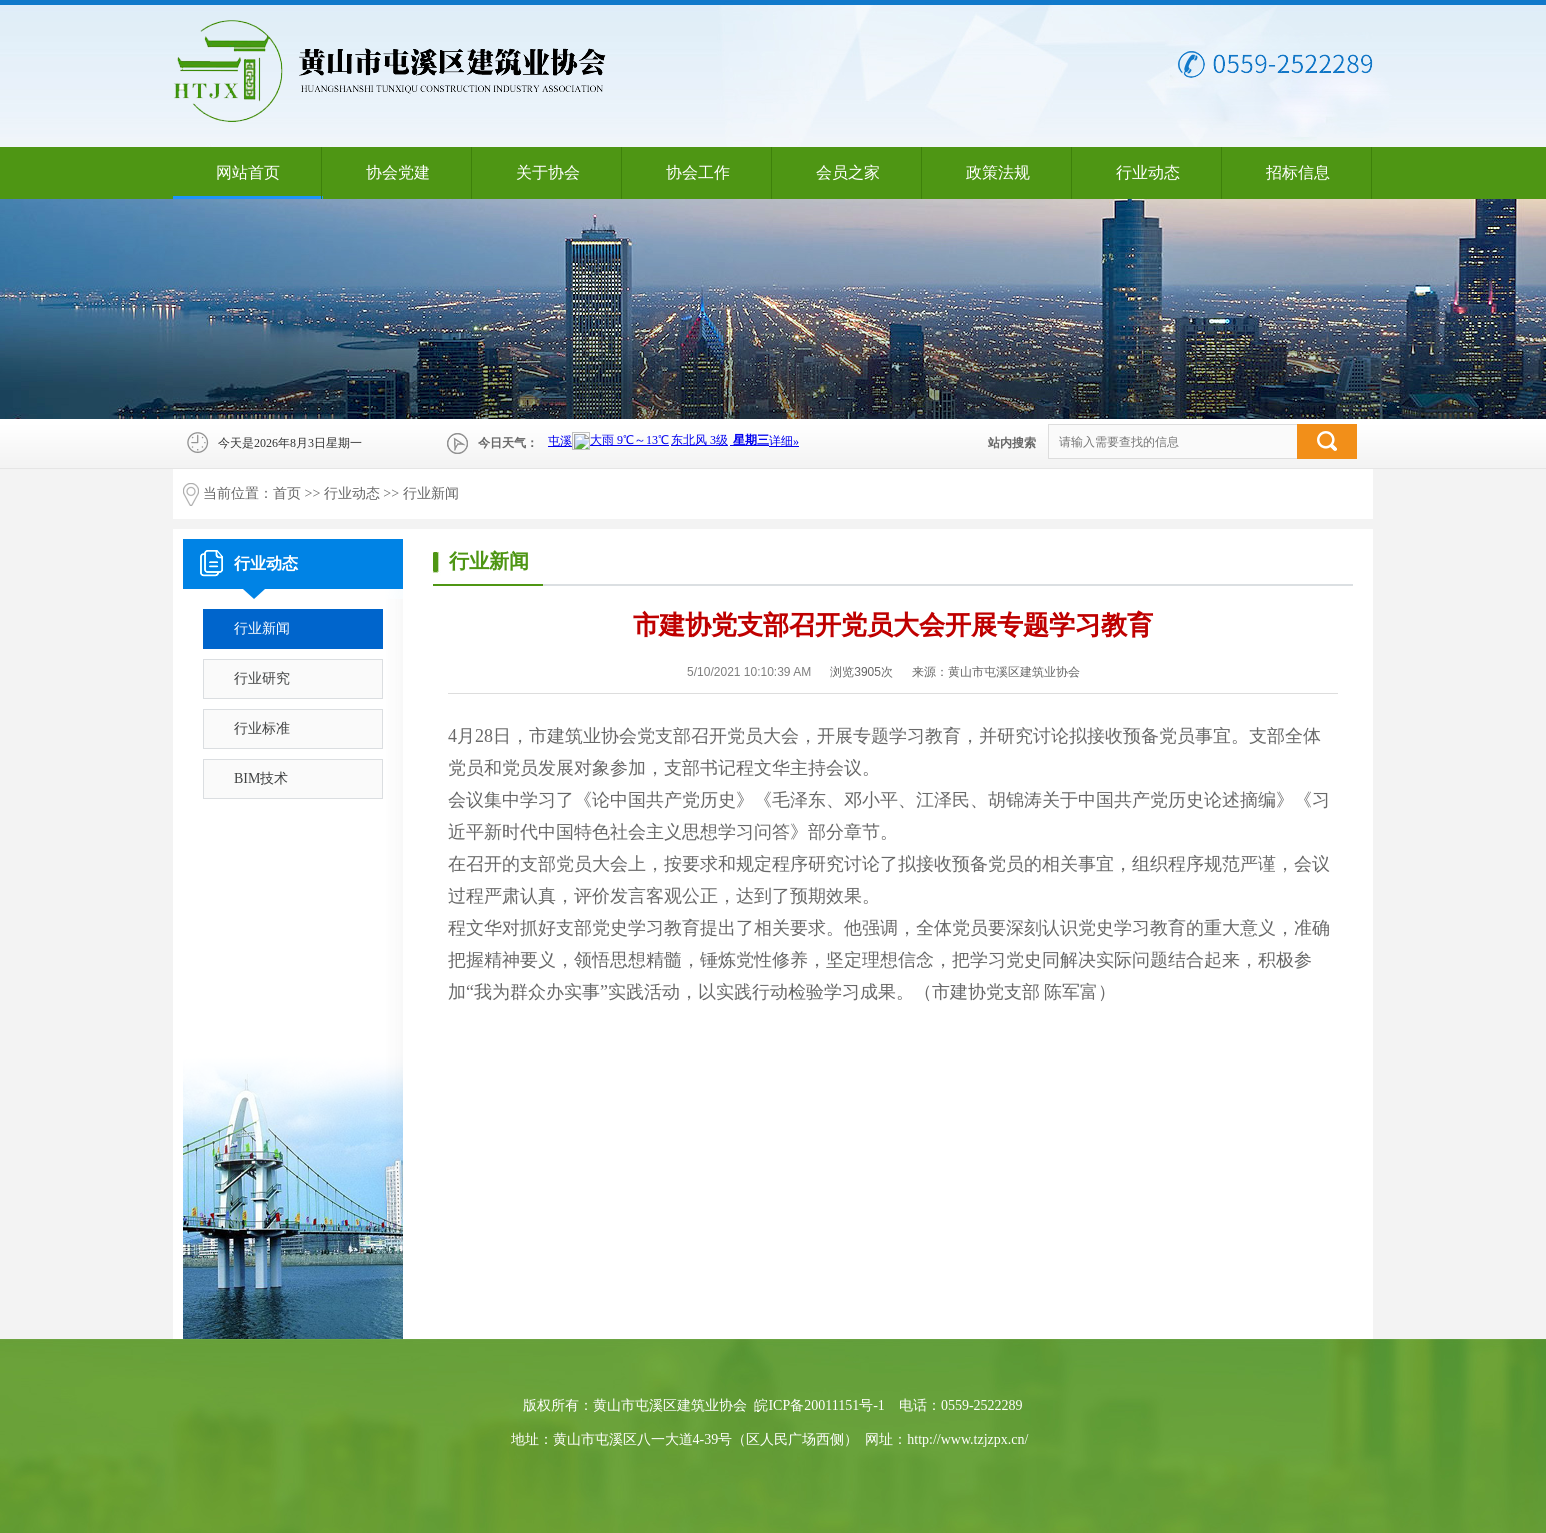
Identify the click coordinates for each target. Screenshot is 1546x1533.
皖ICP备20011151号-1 (819, 1405)
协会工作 (698, 172)
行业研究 (262, 678)
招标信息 (1298, 172)
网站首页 (248, 172)
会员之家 (848, 172)
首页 (287, 493)
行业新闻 (431, 493)
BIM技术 (261, 778)
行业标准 (262, 728)
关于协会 (548, 172)
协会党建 (398, 172)
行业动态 (1148, 172)
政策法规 (998, 172)
